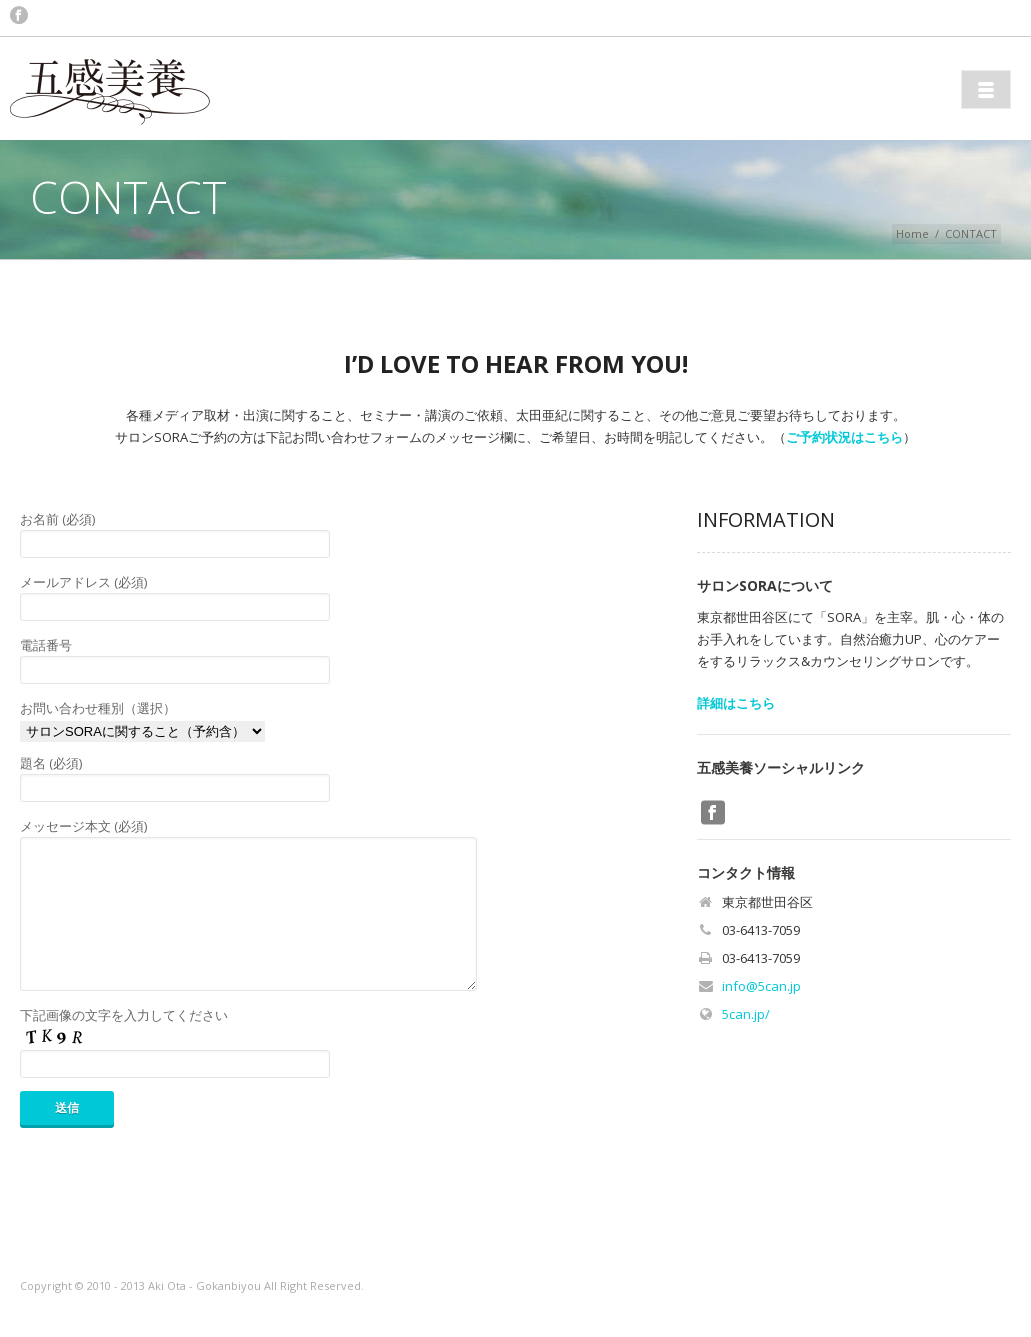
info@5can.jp (761, 986)
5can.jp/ (746, 1014)
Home (912, 233)
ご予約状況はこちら (844, 437)
